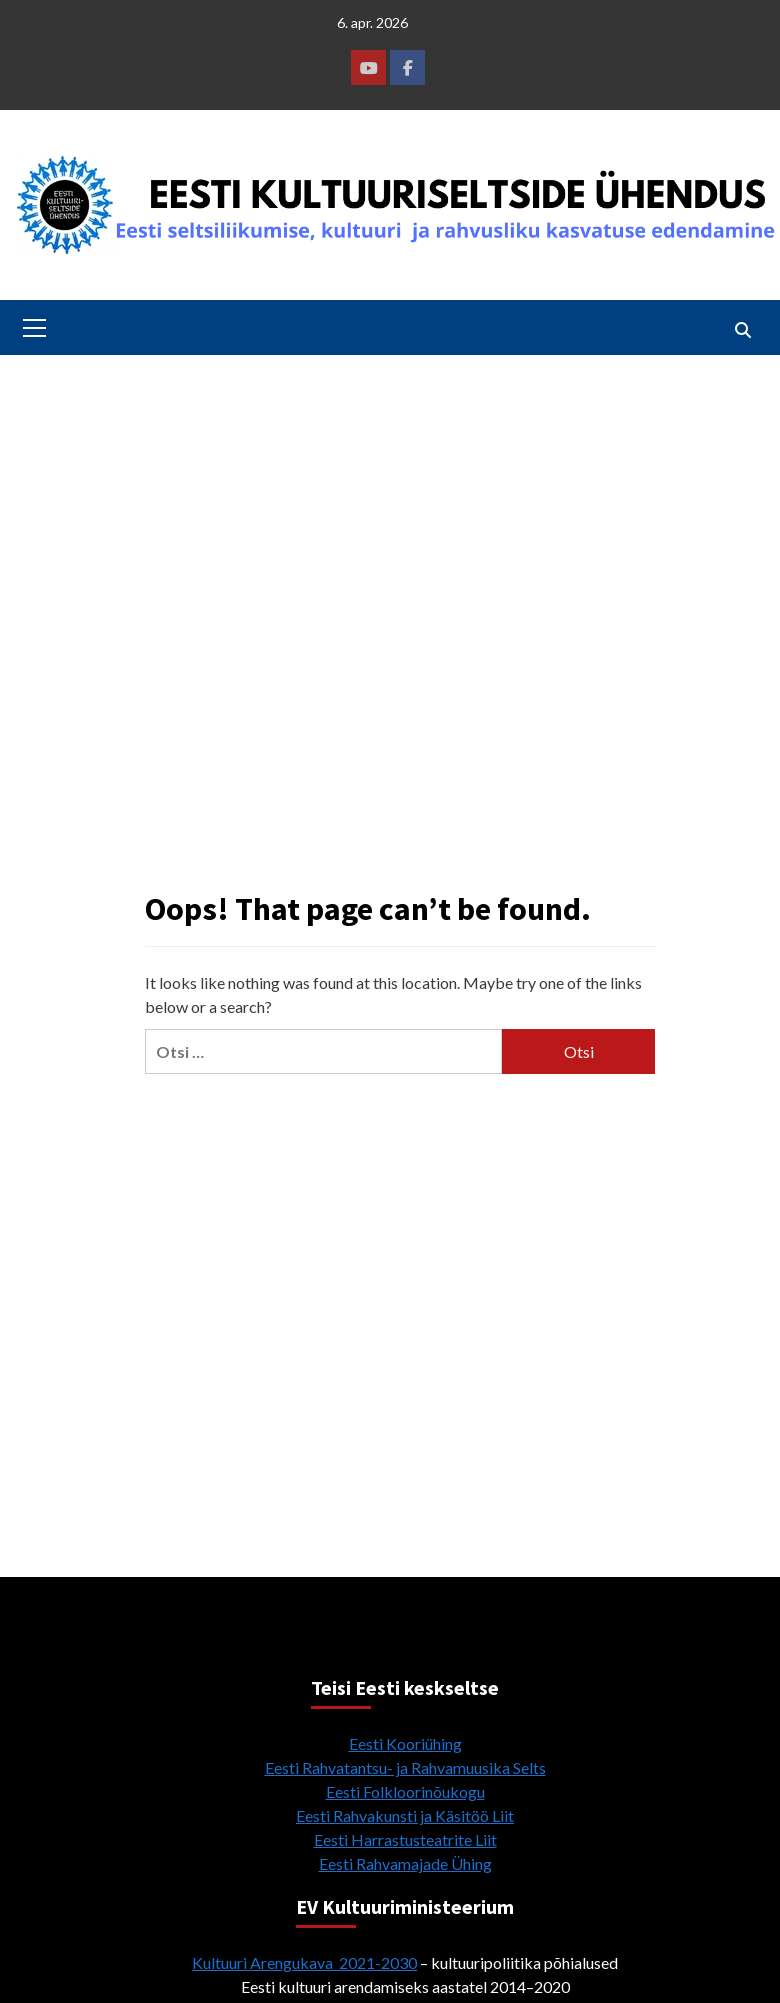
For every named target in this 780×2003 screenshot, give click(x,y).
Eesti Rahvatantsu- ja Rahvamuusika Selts (405, 1767)
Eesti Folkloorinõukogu (405, 1791)
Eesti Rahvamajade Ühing (405, 1863)
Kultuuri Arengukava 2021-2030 (304, 1962)
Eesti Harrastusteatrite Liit (405, 1839)
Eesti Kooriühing (405, 1743)
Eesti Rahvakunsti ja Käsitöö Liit (405, 1815)
